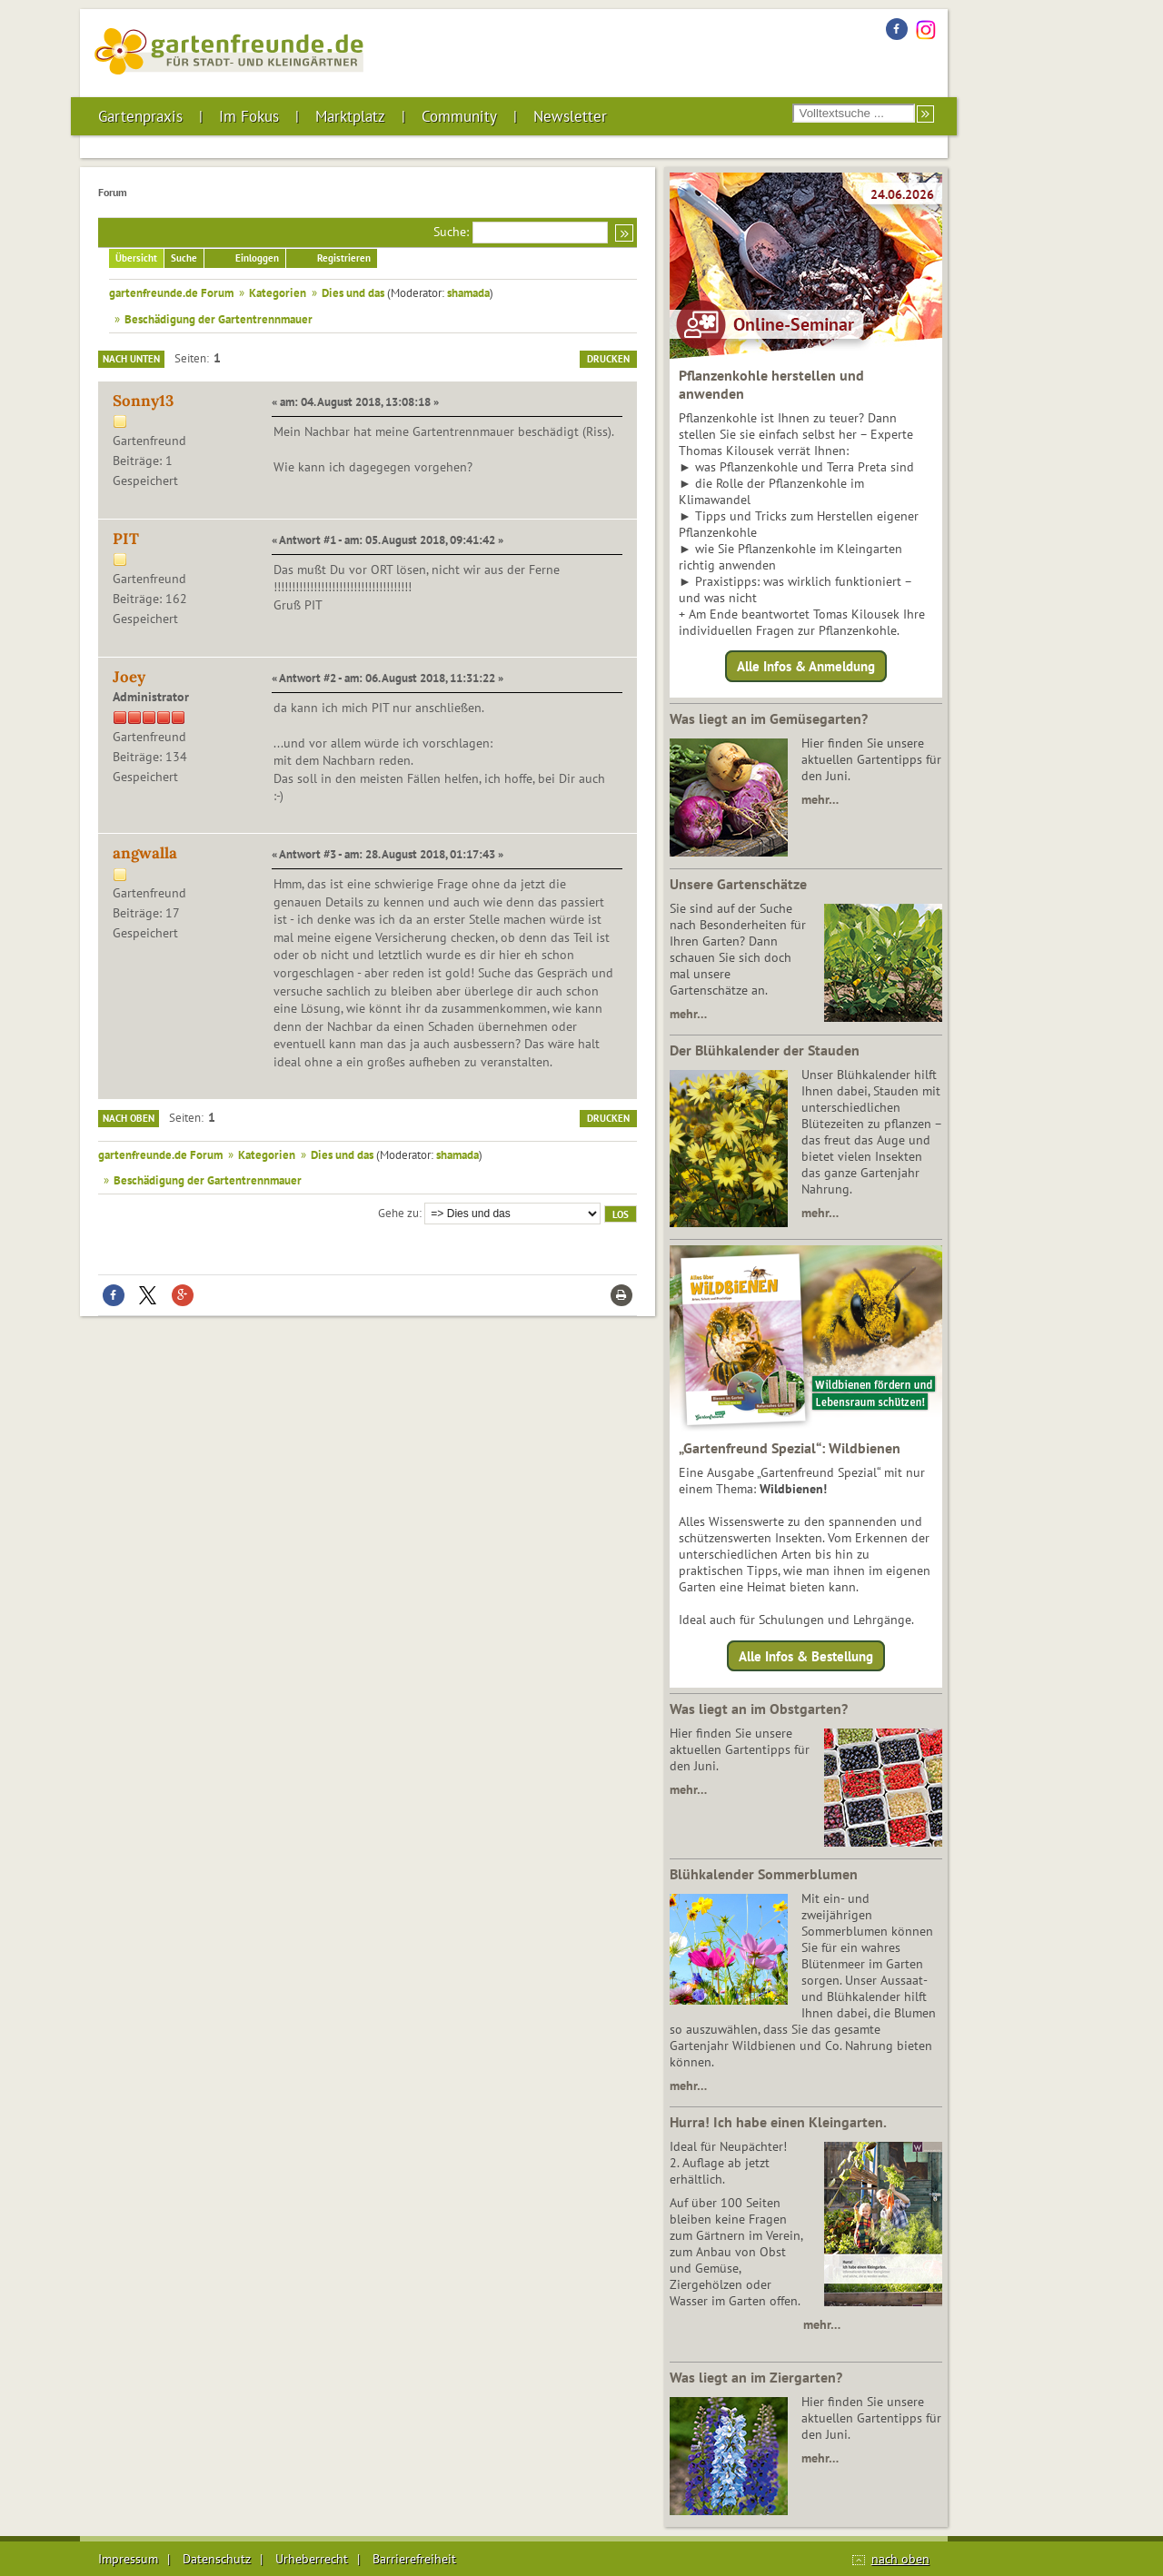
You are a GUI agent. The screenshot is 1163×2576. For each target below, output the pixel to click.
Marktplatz (350, 116)
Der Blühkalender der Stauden (765, 1050)
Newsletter (570, 116)
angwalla (145, 853)
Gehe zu (398, 1212)
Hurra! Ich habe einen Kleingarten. (778, 2122)
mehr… (820, 799)
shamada (468, 292)
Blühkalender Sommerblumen (764, 1874)
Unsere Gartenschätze (738, 884)
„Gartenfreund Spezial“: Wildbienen (789, 1448)
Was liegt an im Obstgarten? (759, 1708)
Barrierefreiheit (414, 2559)
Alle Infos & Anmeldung (806, 666)
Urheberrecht (311, 2559)
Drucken (608, 358)
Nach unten (131, 358)
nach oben (900, 2559)
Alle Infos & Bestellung (806, 1655)
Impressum (128, 2559)
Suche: (451, 231)
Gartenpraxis (140, 116)
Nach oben (128, 1118)
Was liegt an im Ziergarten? (756, 2377)
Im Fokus (249, 116)
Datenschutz (217, 2559)
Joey (129, 677)
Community (459, 116)
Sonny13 (143, 401)
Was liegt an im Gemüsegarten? (769, 718)
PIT (126, 539)
